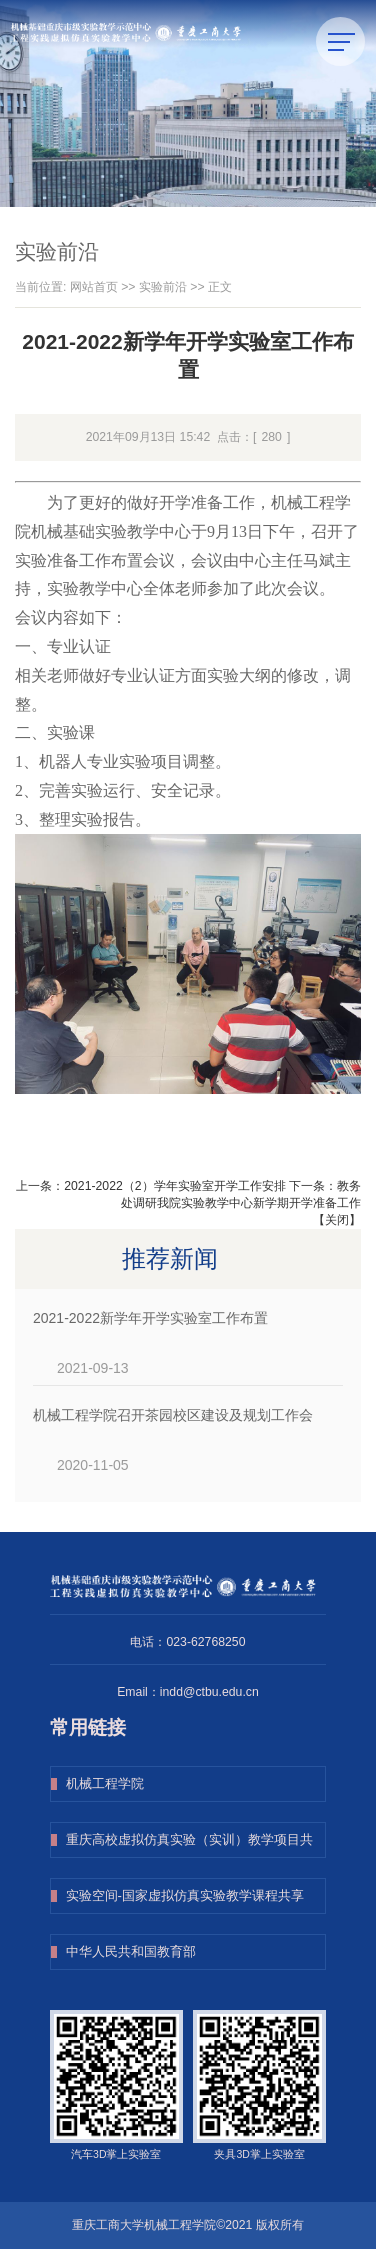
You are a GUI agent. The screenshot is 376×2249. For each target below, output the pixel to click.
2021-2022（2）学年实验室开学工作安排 (174, 1186)
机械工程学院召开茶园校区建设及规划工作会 (173, 1415)
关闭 (337, 1220)
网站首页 (94, 287)
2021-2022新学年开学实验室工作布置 (150, 1318)
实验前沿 (163, 287)
